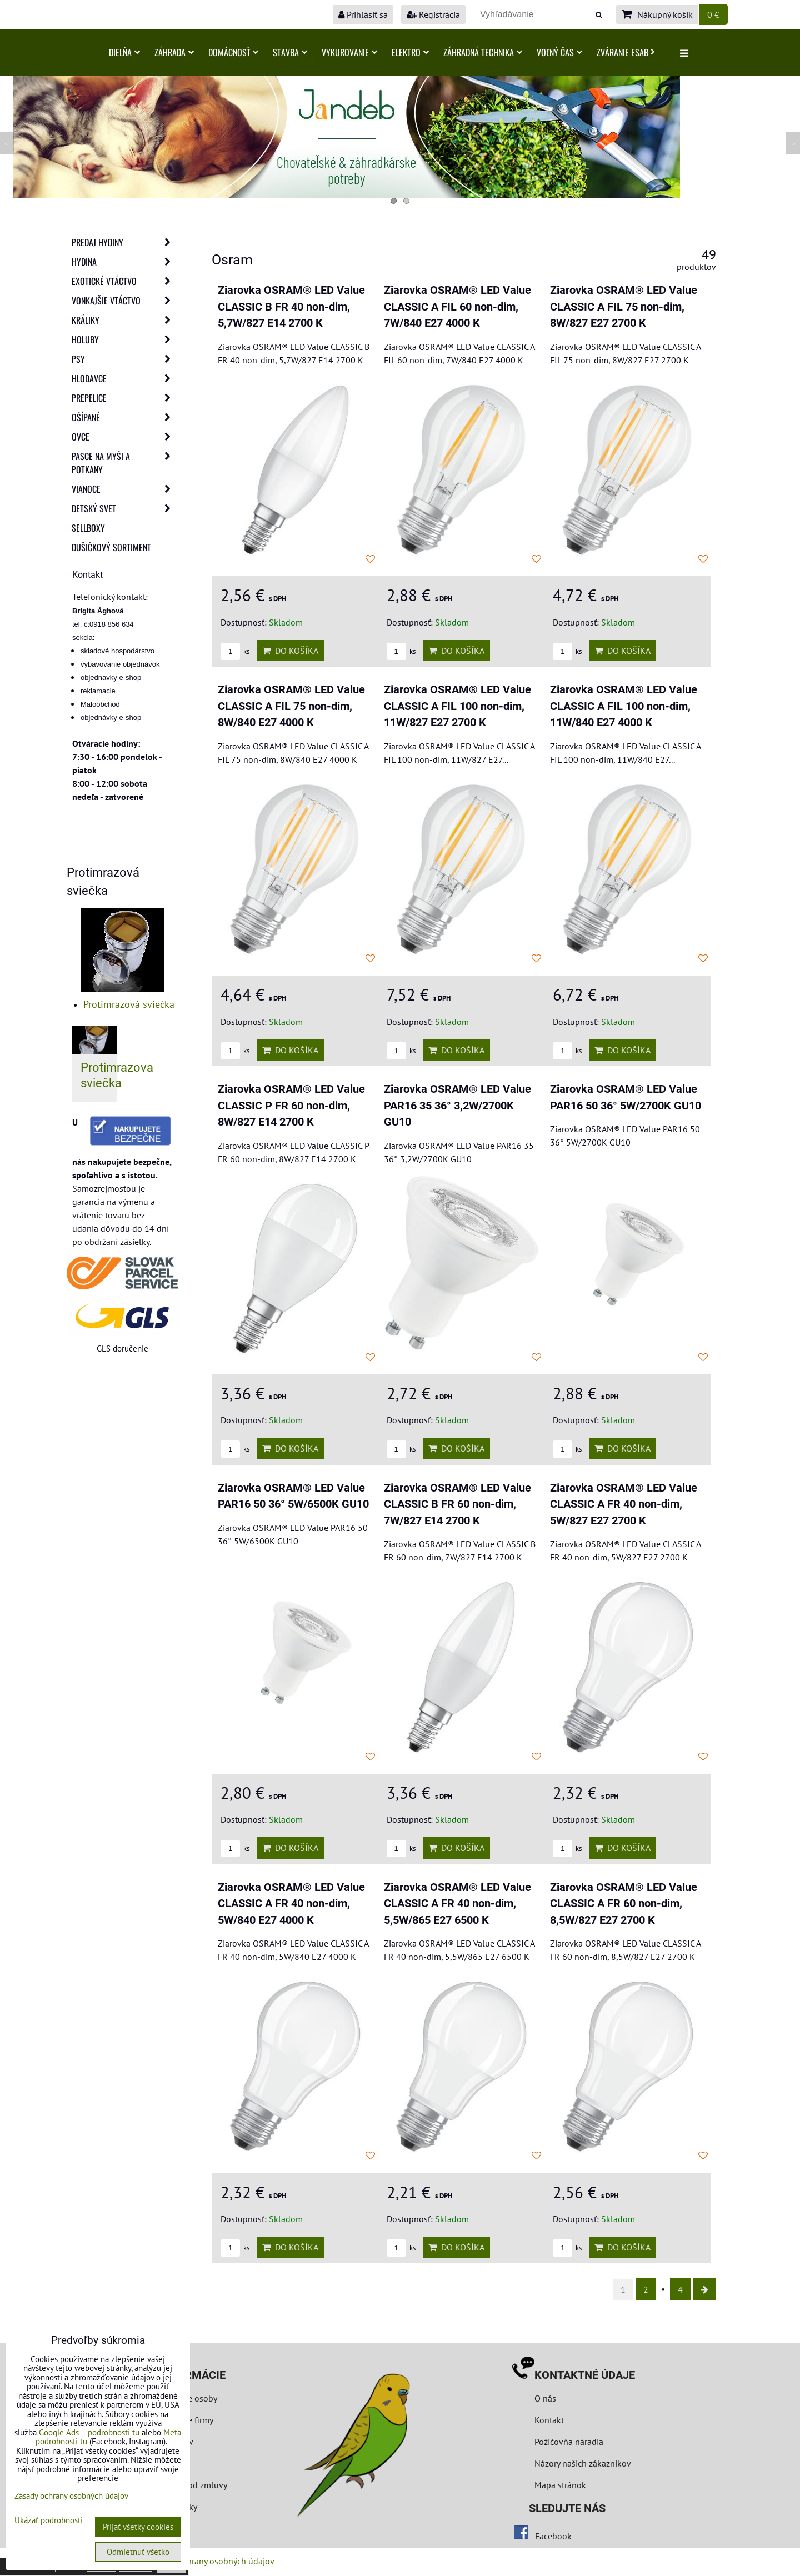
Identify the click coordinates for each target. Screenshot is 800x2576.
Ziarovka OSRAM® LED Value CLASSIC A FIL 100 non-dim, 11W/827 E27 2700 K (457, 706)
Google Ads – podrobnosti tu (89, 2432)
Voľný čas (559, 52)
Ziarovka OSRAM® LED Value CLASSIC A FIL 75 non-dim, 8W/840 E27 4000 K (291, 706)
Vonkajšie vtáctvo (124, 300)
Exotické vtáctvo (124, 281)
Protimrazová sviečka (128, 1004)
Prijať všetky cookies (138, 2527)
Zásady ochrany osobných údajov (211, 2561)
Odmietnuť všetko (138, 2552)
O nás (545, 2398)
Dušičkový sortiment (111, 547)
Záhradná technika (482, 52)
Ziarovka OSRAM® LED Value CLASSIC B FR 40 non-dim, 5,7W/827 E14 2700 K (291, 306)
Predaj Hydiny (124, 242)
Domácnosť (233, 52)
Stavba (290, 52)
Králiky (124, 320)
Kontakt (549, 2419)
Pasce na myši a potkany (124, 463)
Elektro (410, 52)
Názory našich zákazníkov (582, 2463)
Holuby (124, 339)
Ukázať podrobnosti (48, 2520)
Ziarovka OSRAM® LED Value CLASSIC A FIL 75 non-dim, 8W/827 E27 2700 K (623, 306)
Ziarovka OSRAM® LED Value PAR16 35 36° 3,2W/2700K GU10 (457, 1105)
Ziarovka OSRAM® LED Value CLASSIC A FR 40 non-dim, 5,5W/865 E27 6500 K (457, 1904)
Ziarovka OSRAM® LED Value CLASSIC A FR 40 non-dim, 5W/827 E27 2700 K (623, 1504)
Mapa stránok (560, 2484)
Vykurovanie (349, 52)
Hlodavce (124, 378)
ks (235, 651)
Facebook (553, 2536)
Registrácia (433, 14)
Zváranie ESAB (626, 52)
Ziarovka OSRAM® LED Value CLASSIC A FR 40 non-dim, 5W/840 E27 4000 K (291, 1904)
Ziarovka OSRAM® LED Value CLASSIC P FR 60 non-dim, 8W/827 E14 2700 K (291, 1105)
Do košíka (290, 650)
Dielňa (124, 52)
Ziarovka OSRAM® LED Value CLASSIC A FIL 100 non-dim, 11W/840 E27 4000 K (623, 706)
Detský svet (124, 508)
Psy (124, 358)
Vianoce (124, 488)
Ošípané (124, 417)
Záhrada (174, 52)
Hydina (124, 261)
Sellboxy (88, 527)
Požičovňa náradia (568, 2441)
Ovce (124, 436)
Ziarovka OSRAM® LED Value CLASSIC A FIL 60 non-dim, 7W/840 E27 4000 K (457, 306)
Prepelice (124, 397)
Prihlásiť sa (363, 14)
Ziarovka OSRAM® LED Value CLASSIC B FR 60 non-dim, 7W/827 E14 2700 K (457, 1504)
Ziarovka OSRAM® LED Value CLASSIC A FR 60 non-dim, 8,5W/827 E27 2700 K (623, 1904)
